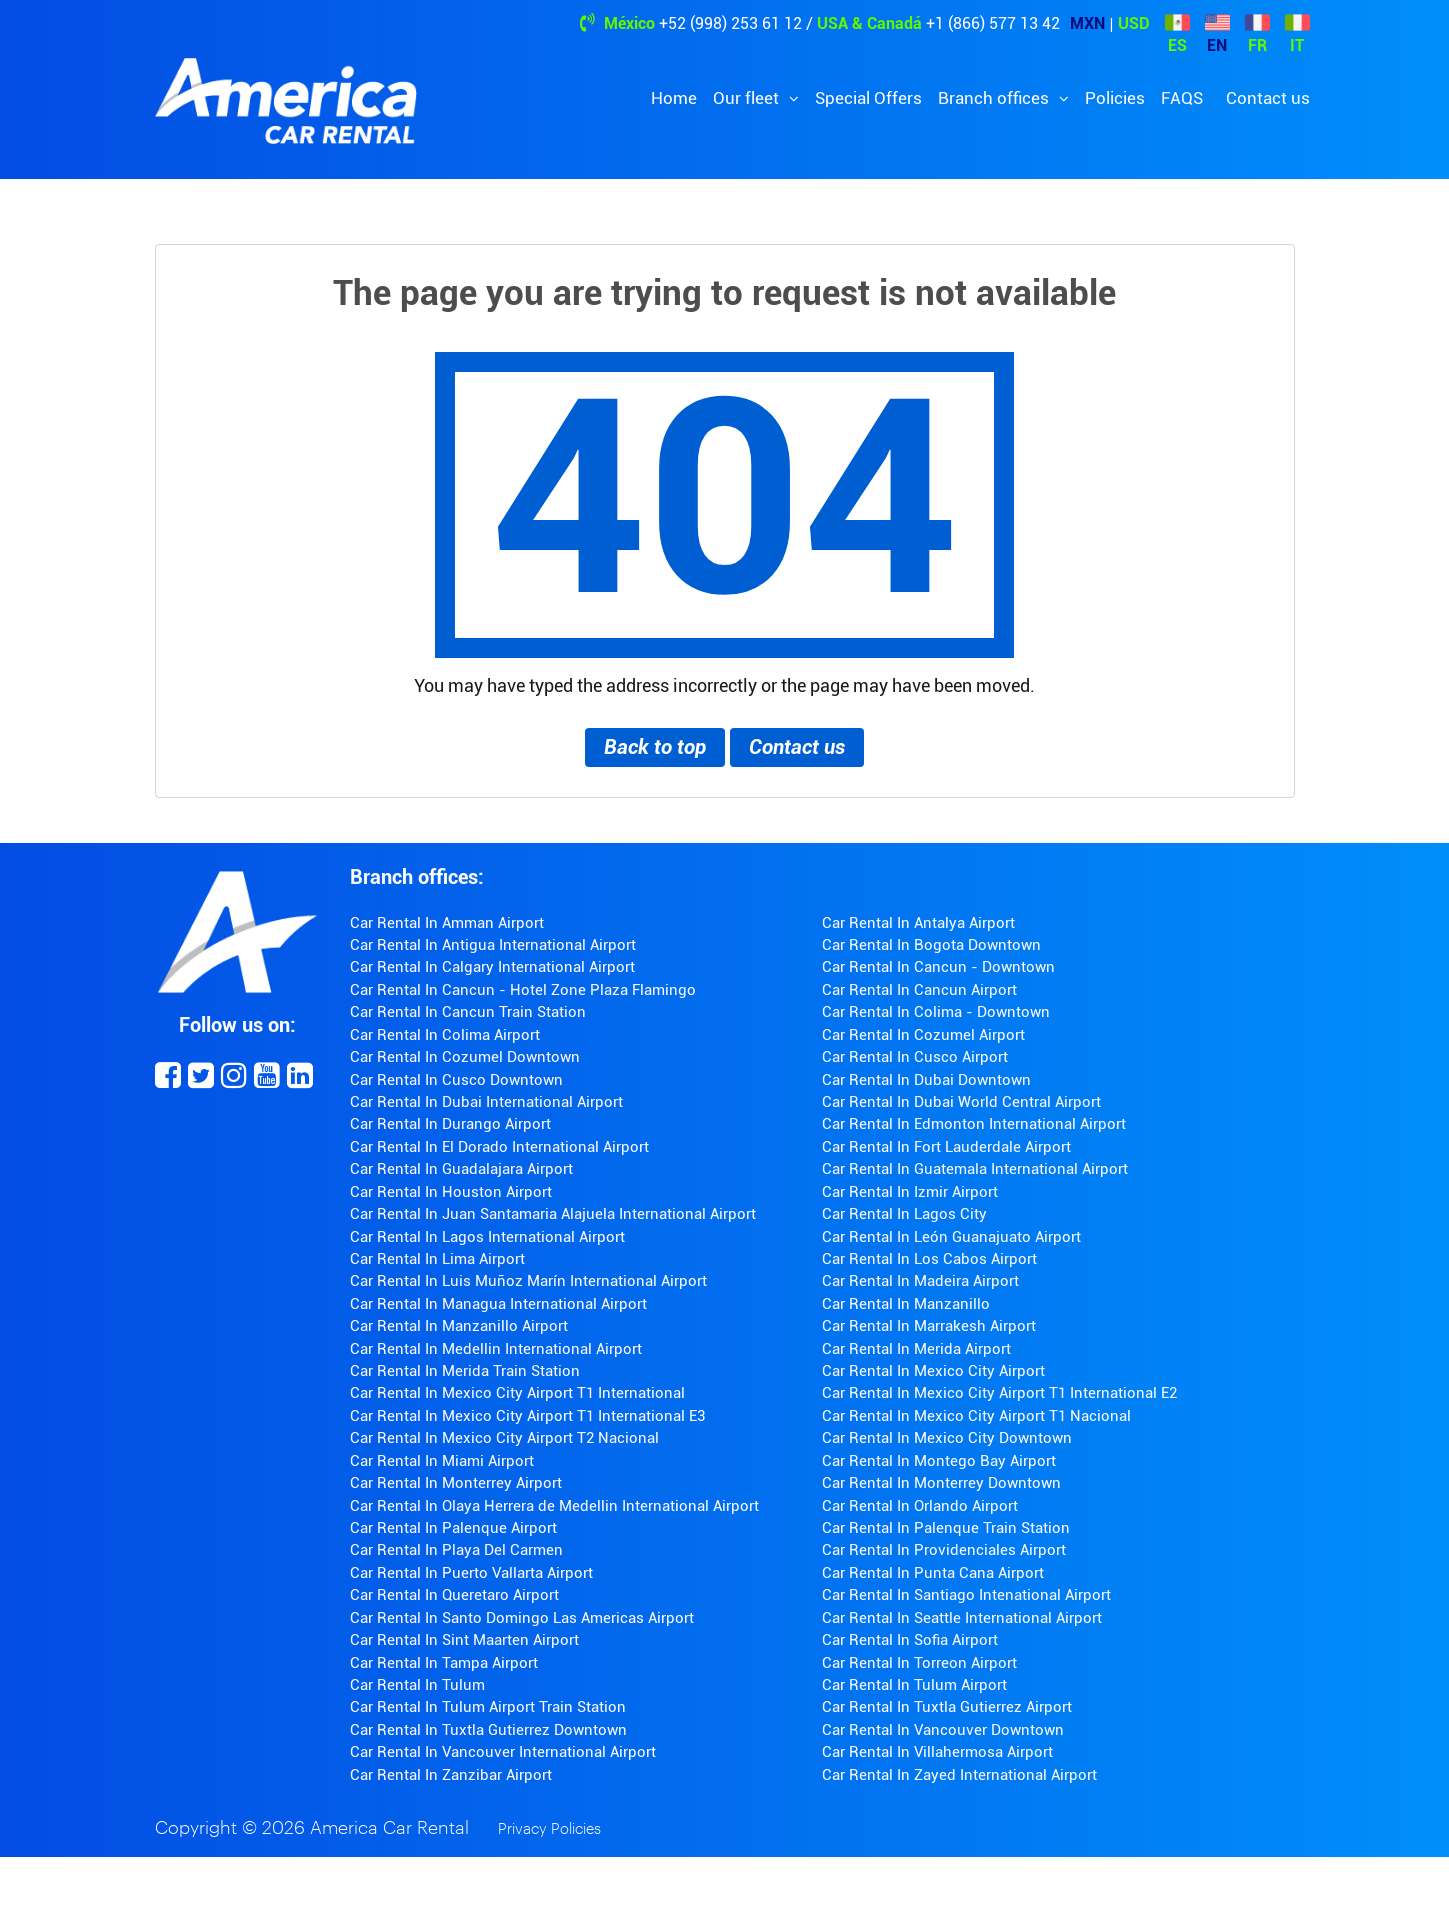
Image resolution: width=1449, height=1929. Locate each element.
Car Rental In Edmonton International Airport (974, 1124)
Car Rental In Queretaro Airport (454, 1595)
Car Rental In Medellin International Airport (496, 1349)
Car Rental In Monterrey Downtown (941, 1483)
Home (674, 98)
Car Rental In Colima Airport (445, 1035)
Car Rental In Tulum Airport (914, 1685)
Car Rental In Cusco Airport (915, 1057)
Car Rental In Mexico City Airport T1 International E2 (999, 1393)
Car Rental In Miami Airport (442, 1461)
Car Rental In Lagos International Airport (487, 1237)
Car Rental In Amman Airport (447, 923)
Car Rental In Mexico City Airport (933, 1371)
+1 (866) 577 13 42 (993, 23)
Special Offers (868, 98)
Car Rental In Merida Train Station (465, 1371)
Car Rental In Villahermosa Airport (937, 1752)
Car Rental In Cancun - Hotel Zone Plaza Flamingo (523, 990)
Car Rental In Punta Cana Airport (933, 1573)
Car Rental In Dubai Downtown (926, 1080)
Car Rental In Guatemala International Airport (975, 1169)
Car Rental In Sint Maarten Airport (464, 1640)
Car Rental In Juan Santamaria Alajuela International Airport (553, 1214)
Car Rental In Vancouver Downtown (943, 1730)
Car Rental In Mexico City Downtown (947, 1438)
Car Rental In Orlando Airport (920, 1506)
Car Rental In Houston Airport (451, 1192)
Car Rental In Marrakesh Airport (929, 1326)
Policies (1115, 98)
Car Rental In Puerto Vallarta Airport (471, 1573)
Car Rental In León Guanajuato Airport (951, 1237)
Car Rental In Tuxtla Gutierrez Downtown (488, 1730)
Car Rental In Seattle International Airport (962, 1618)
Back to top (655, 747)
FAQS (1182, 98)
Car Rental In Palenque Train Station (946, 1528)
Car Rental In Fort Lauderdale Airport (946, 1147)
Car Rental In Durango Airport (450, 1124)
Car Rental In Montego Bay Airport (939, 1461)
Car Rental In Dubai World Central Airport (961, 1102)
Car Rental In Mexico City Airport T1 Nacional (976, 1416)
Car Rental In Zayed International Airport (959, 1775)
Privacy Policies (549, 1829)
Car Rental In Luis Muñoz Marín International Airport (528, 1281)
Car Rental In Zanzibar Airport (451, 1775)
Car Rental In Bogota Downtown (931, 945)
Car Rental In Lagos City (904, 1214)
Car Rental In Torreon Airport (919, 1663)
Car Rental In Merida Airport (916, 1349)
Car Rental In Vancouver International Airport (503, 1752)
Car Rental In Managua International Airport (498, 1304)
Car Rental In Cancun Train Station (468, 1012)
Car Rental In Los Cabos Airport (929, 1259)
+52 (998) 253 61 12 (730, 23)
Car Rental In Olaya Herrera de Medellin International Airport (554, 1506)
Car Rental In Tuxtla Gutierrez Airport (947, 1707)
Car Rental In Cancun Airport (919, 990)
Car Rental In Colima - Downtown (936, 1012)
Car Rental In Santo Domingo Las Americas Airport (522, 1618)
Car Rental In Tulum (417, 1685)
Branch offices (995, 98)
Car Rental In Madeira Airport (920, 1281)
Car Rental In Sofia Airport (910, 1640)
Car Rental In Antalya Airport (918, 923)
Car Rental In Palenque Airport (453, 1528)
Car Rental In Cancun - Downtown (938, 967)
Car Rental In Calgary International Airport (492, 967)
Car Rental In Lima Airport (437, 1259)
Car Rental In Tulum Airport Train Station (488, 1707)
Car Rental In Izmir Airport (910, 1192)
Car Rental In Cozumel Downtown (465, 1057)
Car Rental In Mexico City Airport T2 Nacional (504, 1438)
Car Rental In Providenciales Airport (944, 1550)
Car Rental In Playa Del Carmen (456, 1550)
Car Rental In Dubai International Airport (486, 1102)
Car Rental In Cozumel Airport (923, 1035)
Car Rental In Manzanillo (906, 1304)
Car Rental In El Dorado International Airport (499, 1147)
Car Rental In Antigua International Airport (493, 945)
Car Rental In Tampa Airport (444, 1663)
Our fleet (748, 98)
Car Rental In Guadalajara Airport (461, 1169)
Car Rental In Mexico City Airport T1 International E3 (527, 1416)
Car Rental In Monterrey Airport (456, 1483)
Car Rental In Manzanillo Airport (459, 1326)
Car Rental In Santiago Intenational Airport (966, 1595)
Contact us (1268, 98)
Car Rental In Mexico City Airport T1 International (517, 1393)
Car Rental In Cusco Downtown (456, 1080)
